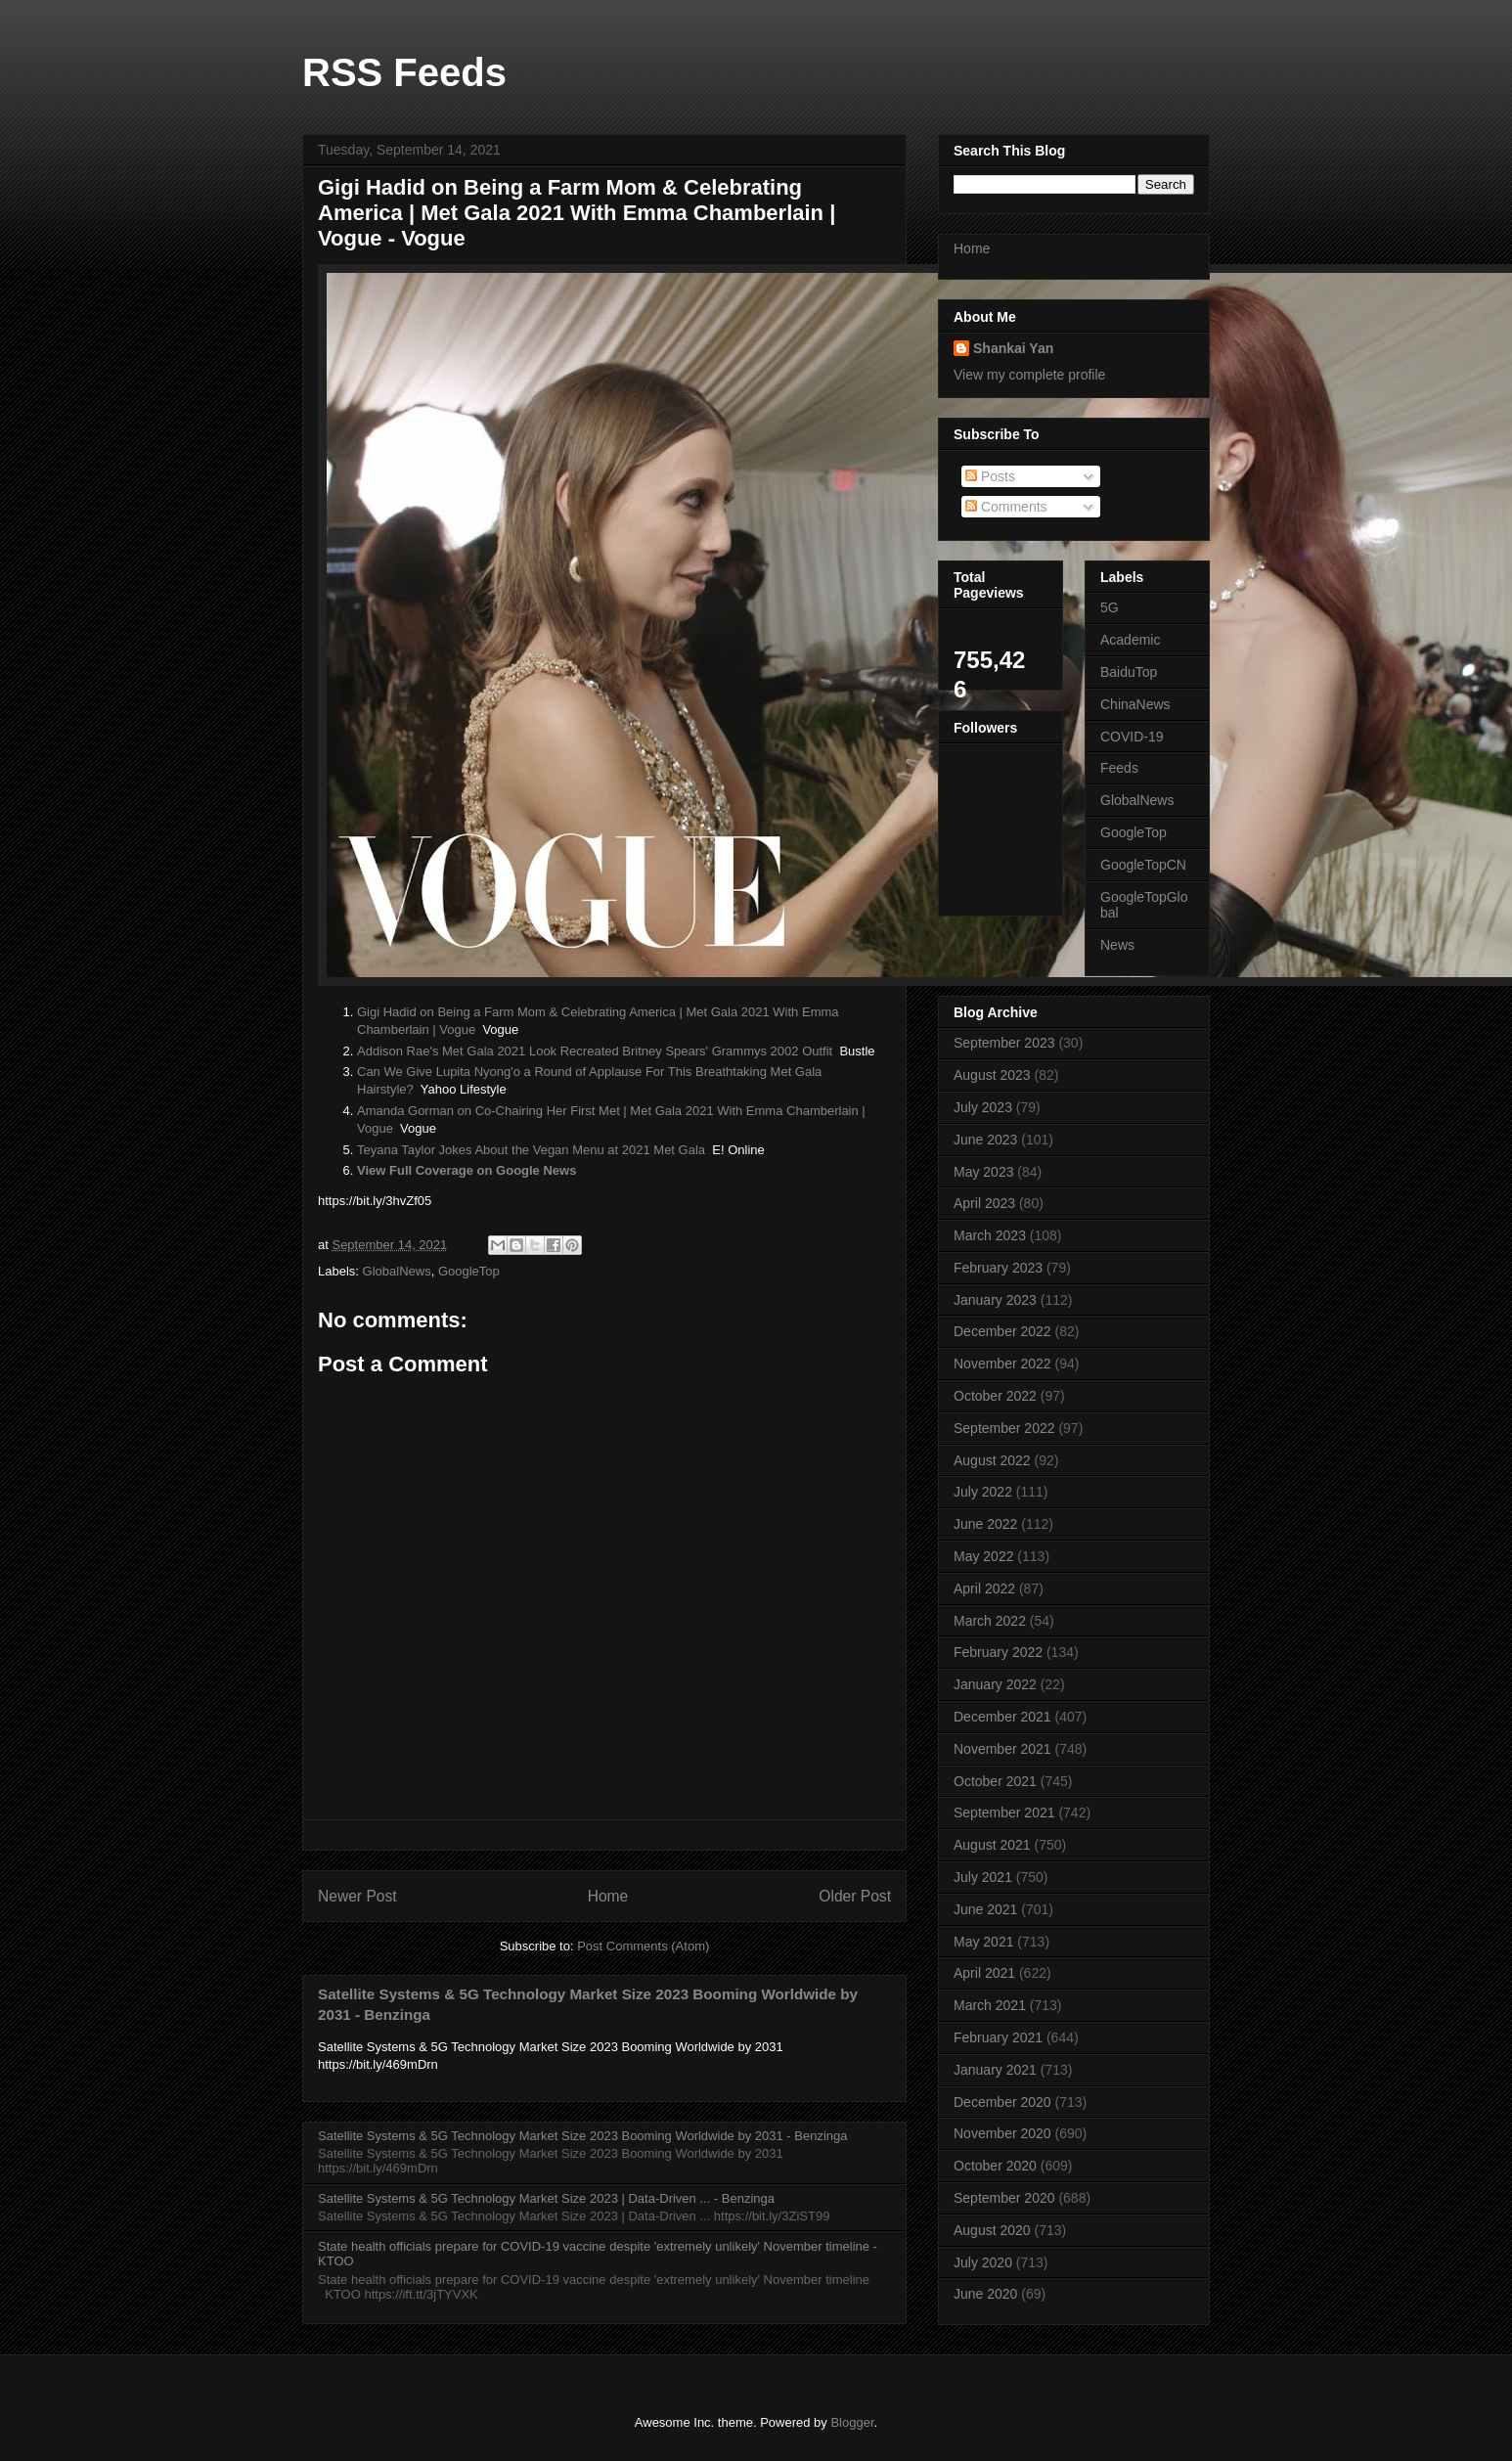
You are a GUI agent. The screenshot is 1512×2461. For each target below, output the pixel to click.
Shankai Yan (1013, 348)
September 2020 (1004, 2198)
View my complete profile (1029, 374)
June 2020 (985, 2294)
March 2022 (990, 1621)
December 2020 (1002, 2102)
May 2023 (983, 1172)
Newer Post (357, 1896)
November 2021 (1002, 1749)
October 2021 (995, 1781)
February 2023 (998, 1267)
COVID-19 (1132, 736)
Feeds (1119, 768)
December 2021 (1002, 1716)
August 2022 (992, 1460)
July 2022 (983, 1491)
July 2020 (983, 2262)
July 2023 (983, 1107)
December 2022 (1002, 1331)
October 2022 (995, 1396)
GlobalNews (397, 1271)
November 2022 (1002, 1363)
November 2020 (1002, 2133)
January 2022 (995, 1684)
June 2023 (985, 1139)
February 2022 (998, 1652)
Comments (1006, 507)
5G (1109, 607)
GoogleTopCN (1143, 865)
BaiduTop (1128, 672)
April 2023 (984, 1203)
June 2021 (985, 1909)
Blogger (851, 2422)
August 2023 (992, 1075)
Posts (990, 476)
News (1117, 945)
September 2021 (1004, 1812)
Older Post (855, 1896)
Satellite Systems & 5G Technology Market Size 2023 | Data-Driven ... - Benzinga (546, 2198)
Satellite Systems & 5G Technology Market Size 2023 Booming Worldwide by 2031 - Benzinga (582, 2135)
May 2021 (983, 1941)
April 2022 (984, 1588)
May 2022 (983, 1556)
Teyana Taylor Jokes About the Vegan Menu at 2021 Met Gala (531, 1149)
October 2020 (995, 2165)
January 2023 (995, 1300)
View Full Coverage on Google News (466, 1170)
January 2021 (995, 2070)
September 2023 (1004, 1043)
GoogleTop (469, 1271)
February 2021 (998, 2037)
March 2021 (990, 2005)
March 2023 (990, 1235)
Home (608, 1896)
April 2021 (984, 1973)
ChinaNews (1135, 704)
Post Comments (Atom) (643, 1946)
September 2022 (1004, 1428)
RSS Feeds (404, 72)
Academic (1130, 640)
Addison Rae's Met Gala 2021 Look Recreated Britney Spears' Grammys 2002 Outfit (594, 1051)
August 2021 (992, 1845)
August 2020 (992, 2230)
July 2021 (983, 1877)
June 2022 (985, 1524)
